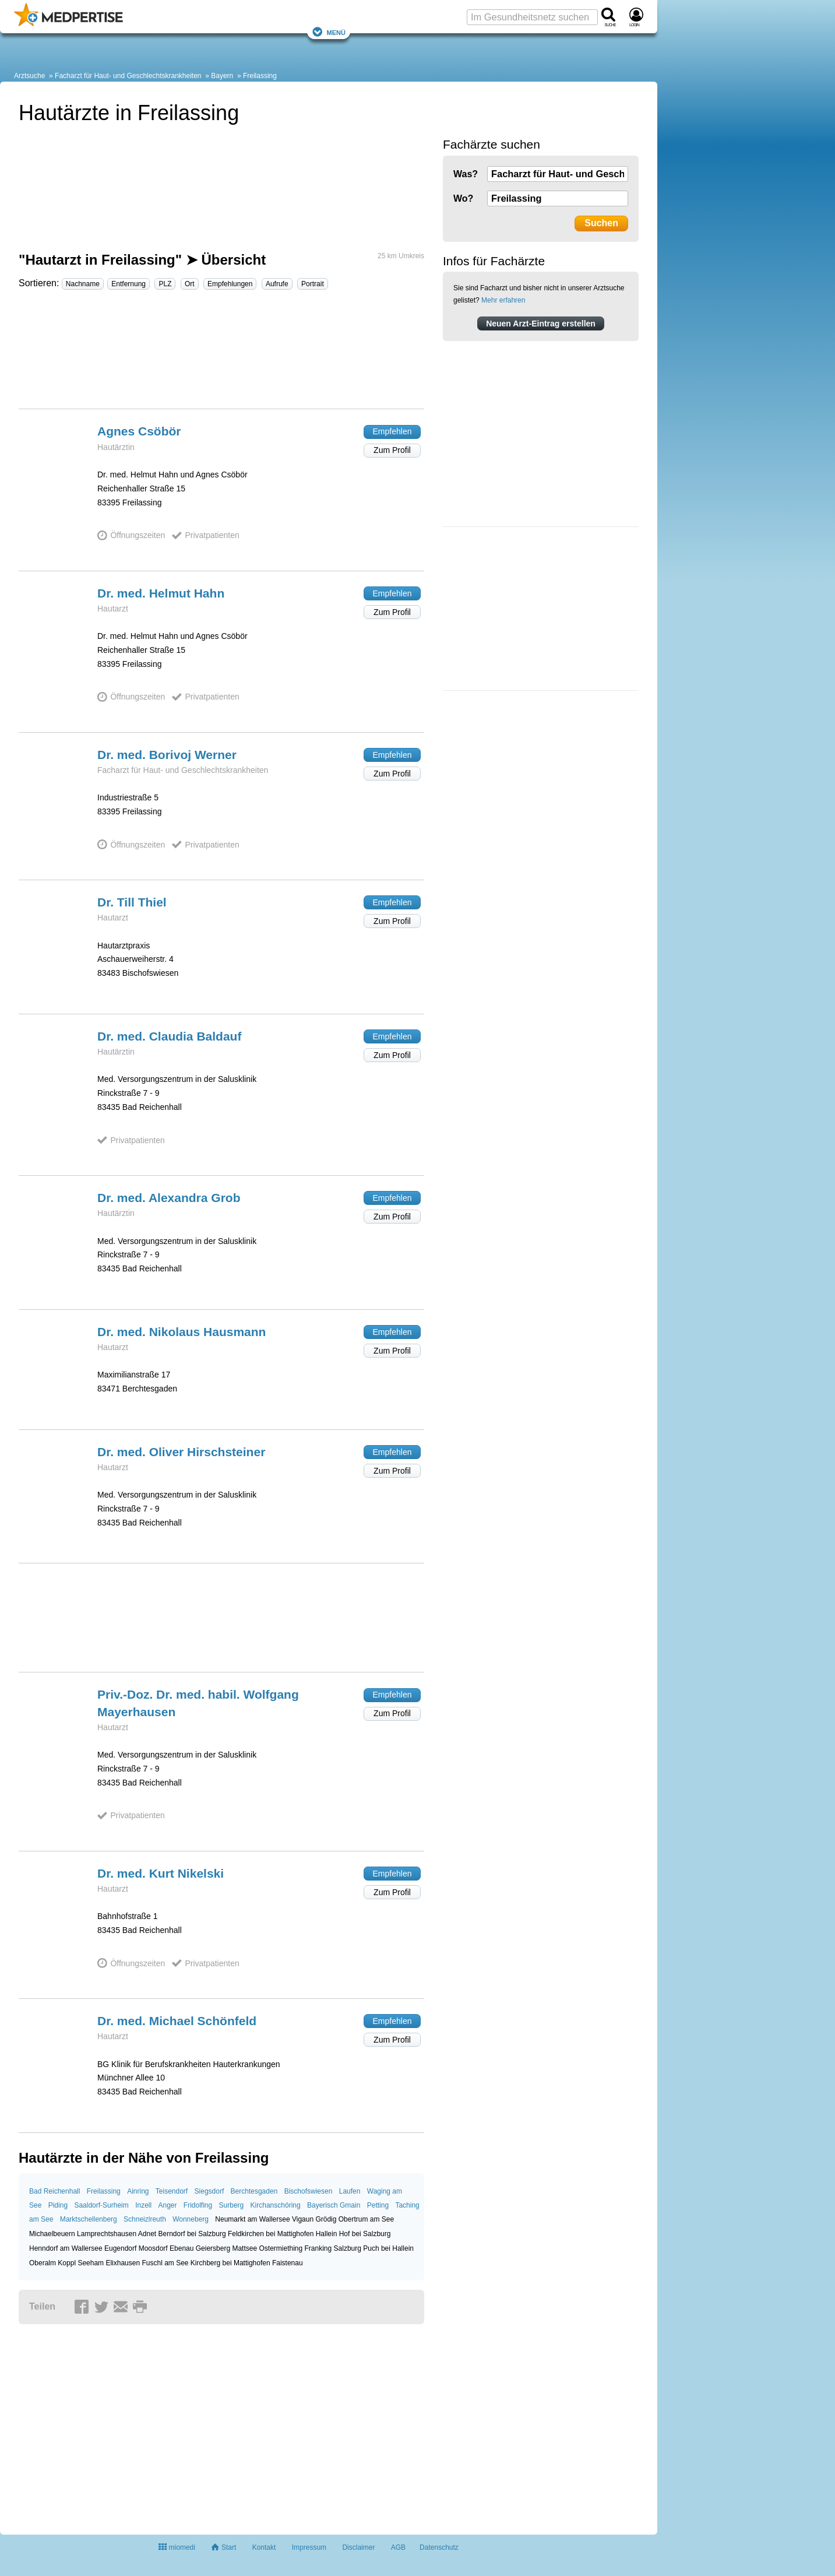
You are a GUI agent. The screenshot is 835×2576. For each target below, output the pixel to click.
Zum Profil (392, 450)
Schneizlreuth (145, 2219)
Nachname (83, 284)
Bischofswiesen (308, 2191)
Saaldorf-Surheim (101, 2205)
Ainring (138, 2191)
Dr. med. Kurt (160, 1873)
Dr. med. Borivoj (167, 754)
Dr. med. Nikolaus (181, 1331)
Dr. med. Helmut (160, 593)
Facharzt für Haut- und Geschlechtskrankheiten (128, 76)
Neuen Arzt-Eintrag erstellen (541, 323)
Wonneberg (190, 2219)
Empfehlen (392, 431)
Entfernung (128, 284)
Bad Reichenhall (54, 2191)
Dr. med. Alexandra (168, 1197)
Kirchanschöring (276, 2205)
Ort (190, 284)
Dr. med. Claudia (169, 1036)
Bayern (222, 76)
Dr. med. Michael (176, 2020)
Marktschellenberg (88, 2219)
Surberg (231, 2205)
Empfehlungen (229, 284)
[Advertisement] (221, 354)
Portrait (312, 284)
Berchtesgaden (254, 2191)
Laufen (350, 2191)
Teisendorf (172, 2191)
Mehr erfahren (503, 300)
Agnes (139, 431)
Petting (378, 2205)
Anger (167, 2205)
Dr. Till (132, 902)
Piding (58, 2205)
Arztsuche (29, 76)
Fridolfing (198, 2205)
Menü (329, 31)
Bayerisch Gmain (333, 2205)
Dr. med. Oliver (181, 1452)
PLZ (164, 284)
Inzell (143, 2205)
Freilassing (260, 76)
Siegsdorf (209, 2191)
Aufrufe (277, 284)
